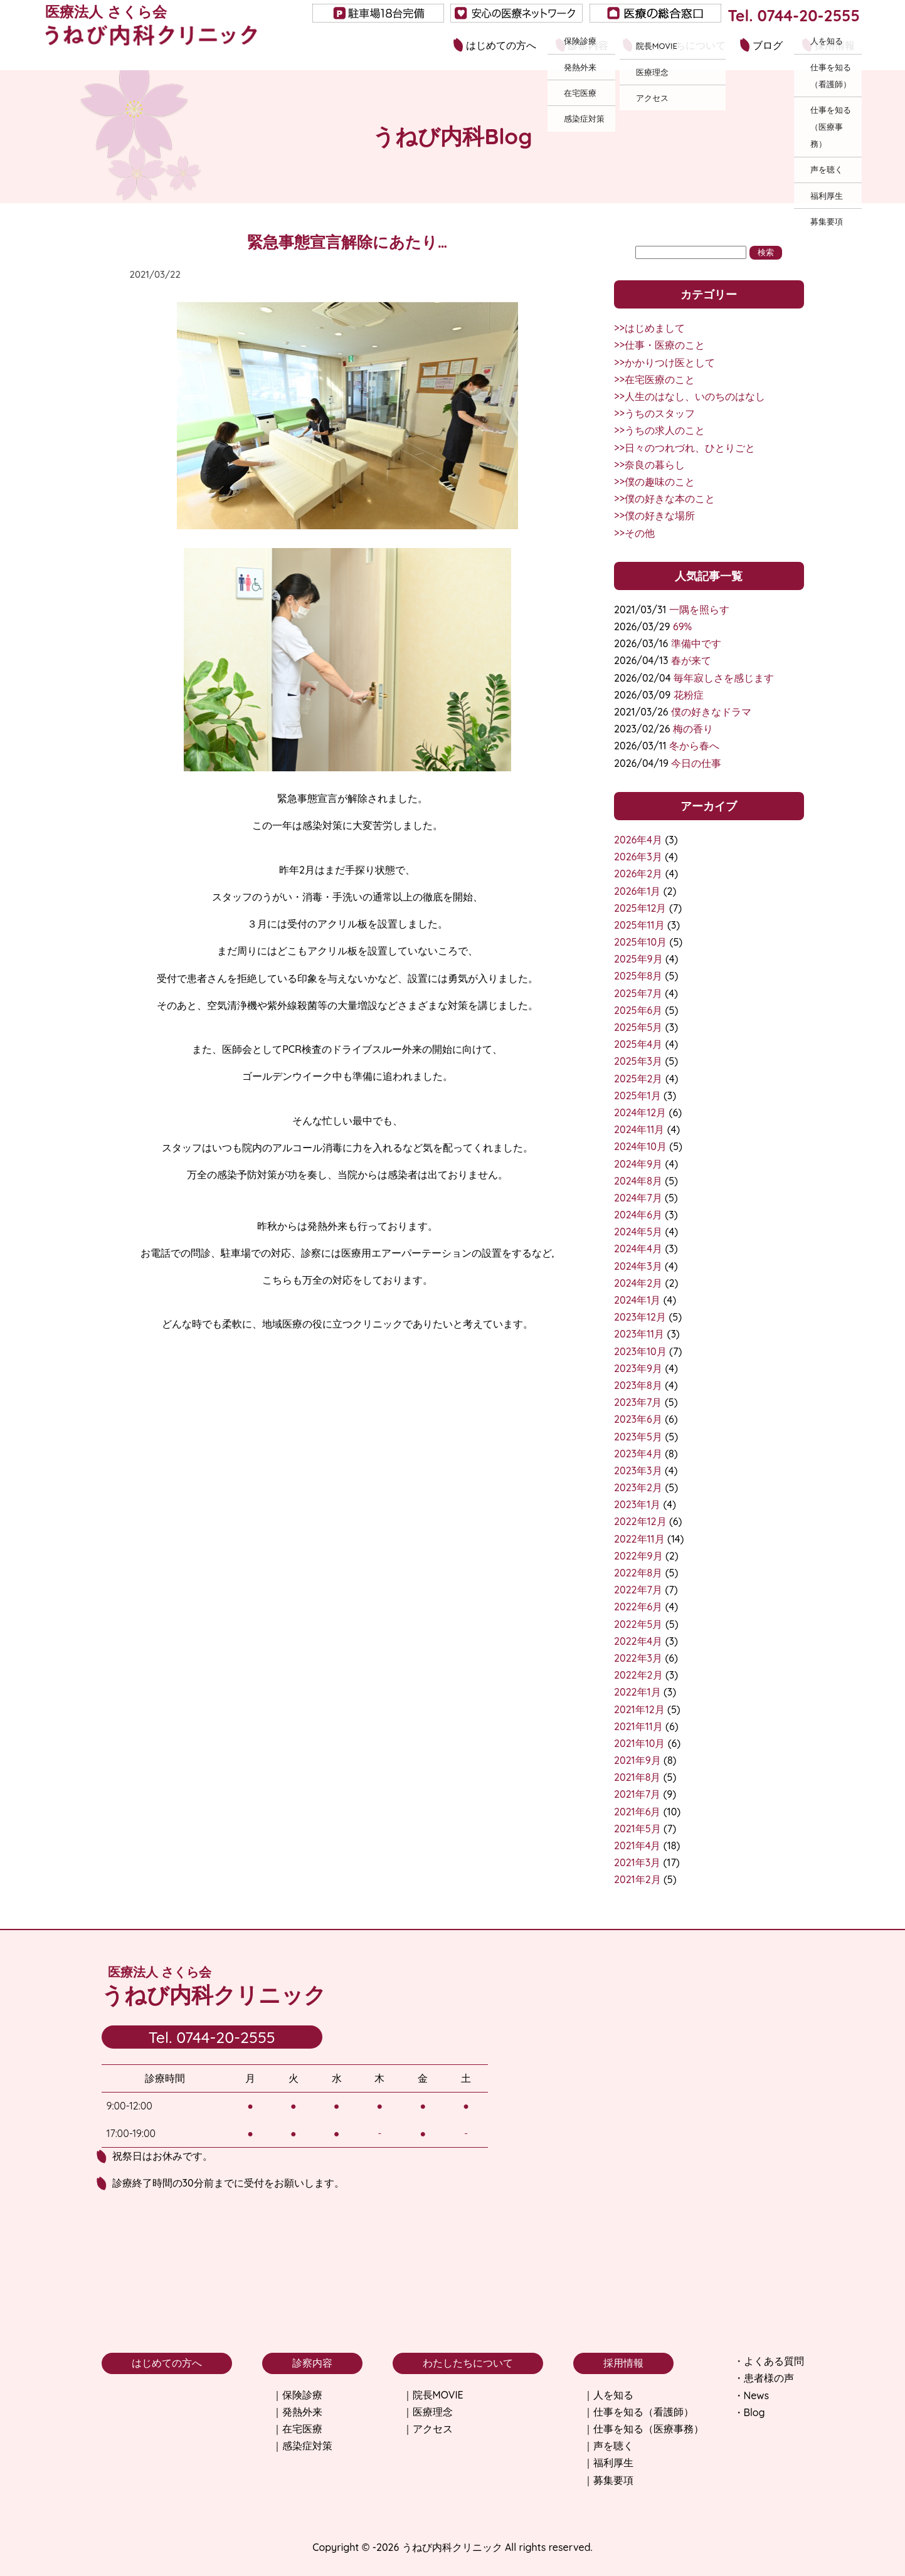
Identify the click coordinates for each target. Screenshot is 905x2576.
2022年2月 (638, 1675)
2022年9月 (638, 1555)
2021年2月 (637, 1879)
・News (751, 2395)
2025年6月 (638, 1010)
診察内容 (588, 45)
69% (682, 626)
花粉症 (689, 695)
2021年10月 (639, 1743)
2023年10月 (640, 1351)
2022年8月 (638, 1572)
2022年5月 (638, 1624)
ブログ (768, 45)
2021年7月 (637, 1794)
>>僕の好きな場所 (654, 515)
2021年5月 (637, 1828)
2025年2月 (638, 1078)
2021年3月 (637, 1862)
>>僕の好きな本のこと (664, 498)
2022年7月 (638, 1589)
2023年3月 (638, 1470)
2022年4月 (638, 1641)
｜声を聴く (608, 2445)
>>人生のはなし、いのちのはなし (689, 396)
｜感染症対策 (302, 2445)
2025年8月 (638, 975)
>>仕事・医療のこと (659, 345)
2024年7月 (638, 1197)
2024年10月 (640, 1146)
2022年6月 (638, 1606)
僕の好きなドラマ (711, 711)
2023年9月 (638, 1368)
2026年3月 (638, 856)
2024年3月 (638, 1266)
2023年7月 (638, 1402)
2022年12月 (640, 1521)
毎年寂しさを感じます (724, 678)
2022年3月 (638, 1658)
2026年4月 (638, 839)
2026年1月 (637, 891)
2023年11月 (639, 1334)
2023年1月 (637, 1504)
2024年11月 (639, 1129)
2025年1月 (637, 1095)
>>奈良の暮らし (649, 464)
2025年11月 (639, 925)
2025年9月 (638, 959)
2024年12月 (640, 1112)
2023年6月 (638, 1419)
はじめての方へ (501, 45)
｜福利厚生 (608, 2462)
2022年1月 (637, 1692)
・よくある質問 (769, 2361)
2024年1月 (637, 1300)
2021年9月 (637, 1760)
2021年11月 (638, 1726)
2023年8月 (638, 1385)
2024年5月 (638, 1231)
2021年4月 (637, 1845)
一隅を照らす (699, 609)
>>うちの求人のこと (659, 430)
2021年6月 (637, 1811)
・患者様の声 (764, 2378)
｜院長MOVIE (433, 2395)
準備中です (696, 643)
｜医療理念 (428, 2411)
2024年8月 (638, 1181)
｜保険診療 (297, 2395)
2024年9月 (638, 1164)
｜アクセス (428, 2428)
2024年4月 (638, 1248)
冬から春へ (694, 745)
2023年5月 (638, 1436)
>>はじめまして (649, 328)
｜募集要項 (608, 2480)
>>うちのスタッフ (654, 413)
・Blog (749, 2412)
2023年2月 (638, 1487)
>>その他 (634, 533)
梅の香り (693, 728)
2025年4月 (638, 1044)
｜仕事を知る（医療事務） (643, 2428)
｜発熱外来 (297, 2411)
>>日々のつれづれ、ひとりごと (684, 447)
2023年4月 (638, 1453)
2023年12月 (640, 1317)
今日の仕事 (696, 763)
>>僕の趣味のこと (654, 481)
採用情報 (835, 45)
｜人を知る (608, 2395)
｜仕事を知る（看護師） (638, 2411)
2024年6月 (638, 1214)
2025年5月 (638, 1027)
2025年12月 (640, 908)
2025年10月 (640, 942)
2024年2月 (638, 1283)
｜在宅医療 (297, 2428)
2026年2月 (638, 873)
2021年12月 (639, 1709)
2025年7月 (638, 993)
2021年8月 (637, 1777)
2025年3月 (638, 1061)
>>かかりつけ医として (664, 362)
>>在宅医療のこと (654, 379)
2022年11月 (639, 1539)
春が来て (691, 660)
